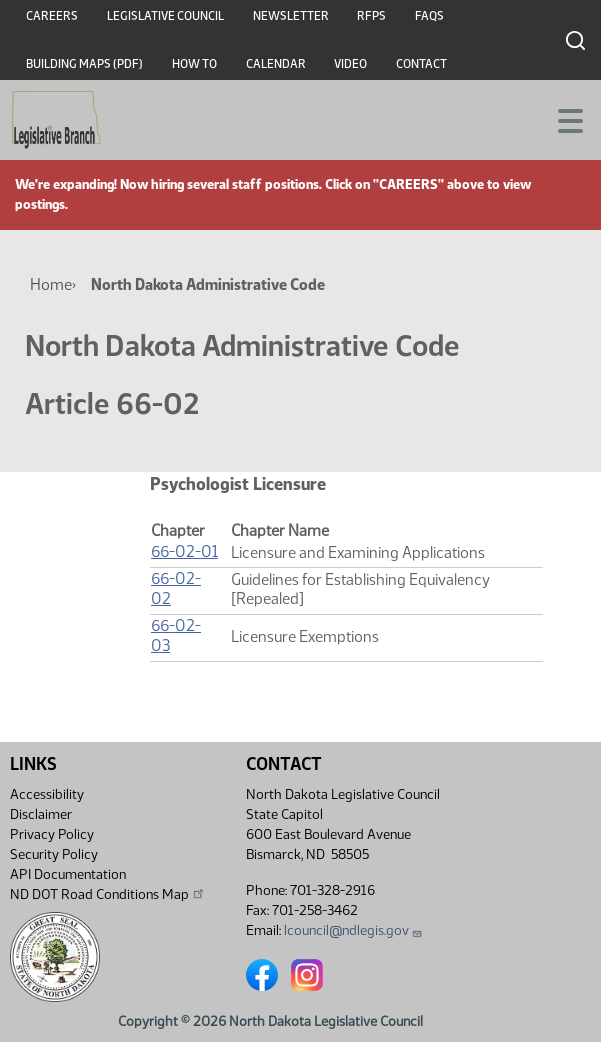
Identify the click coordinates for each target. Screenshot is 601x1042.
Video (350, 64)
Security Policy (54, 854)
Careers (52, 16)
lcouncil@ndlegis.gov (353, 930)
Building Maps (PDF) (84, 64)
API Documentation (68, 874)
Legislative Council (165, 16)
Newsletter (291, 16)
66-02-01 (184, 551)
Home (51, 284)
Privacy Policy (52, 834)
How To (194, 64)
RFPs (371, 16)
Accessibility (47, 794)
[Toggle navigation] (562, 119)
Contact (421, 64)
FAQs (429, 16)
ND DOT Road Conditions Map (108, 894)
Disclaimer (41, 814)
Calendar (276, 64)
